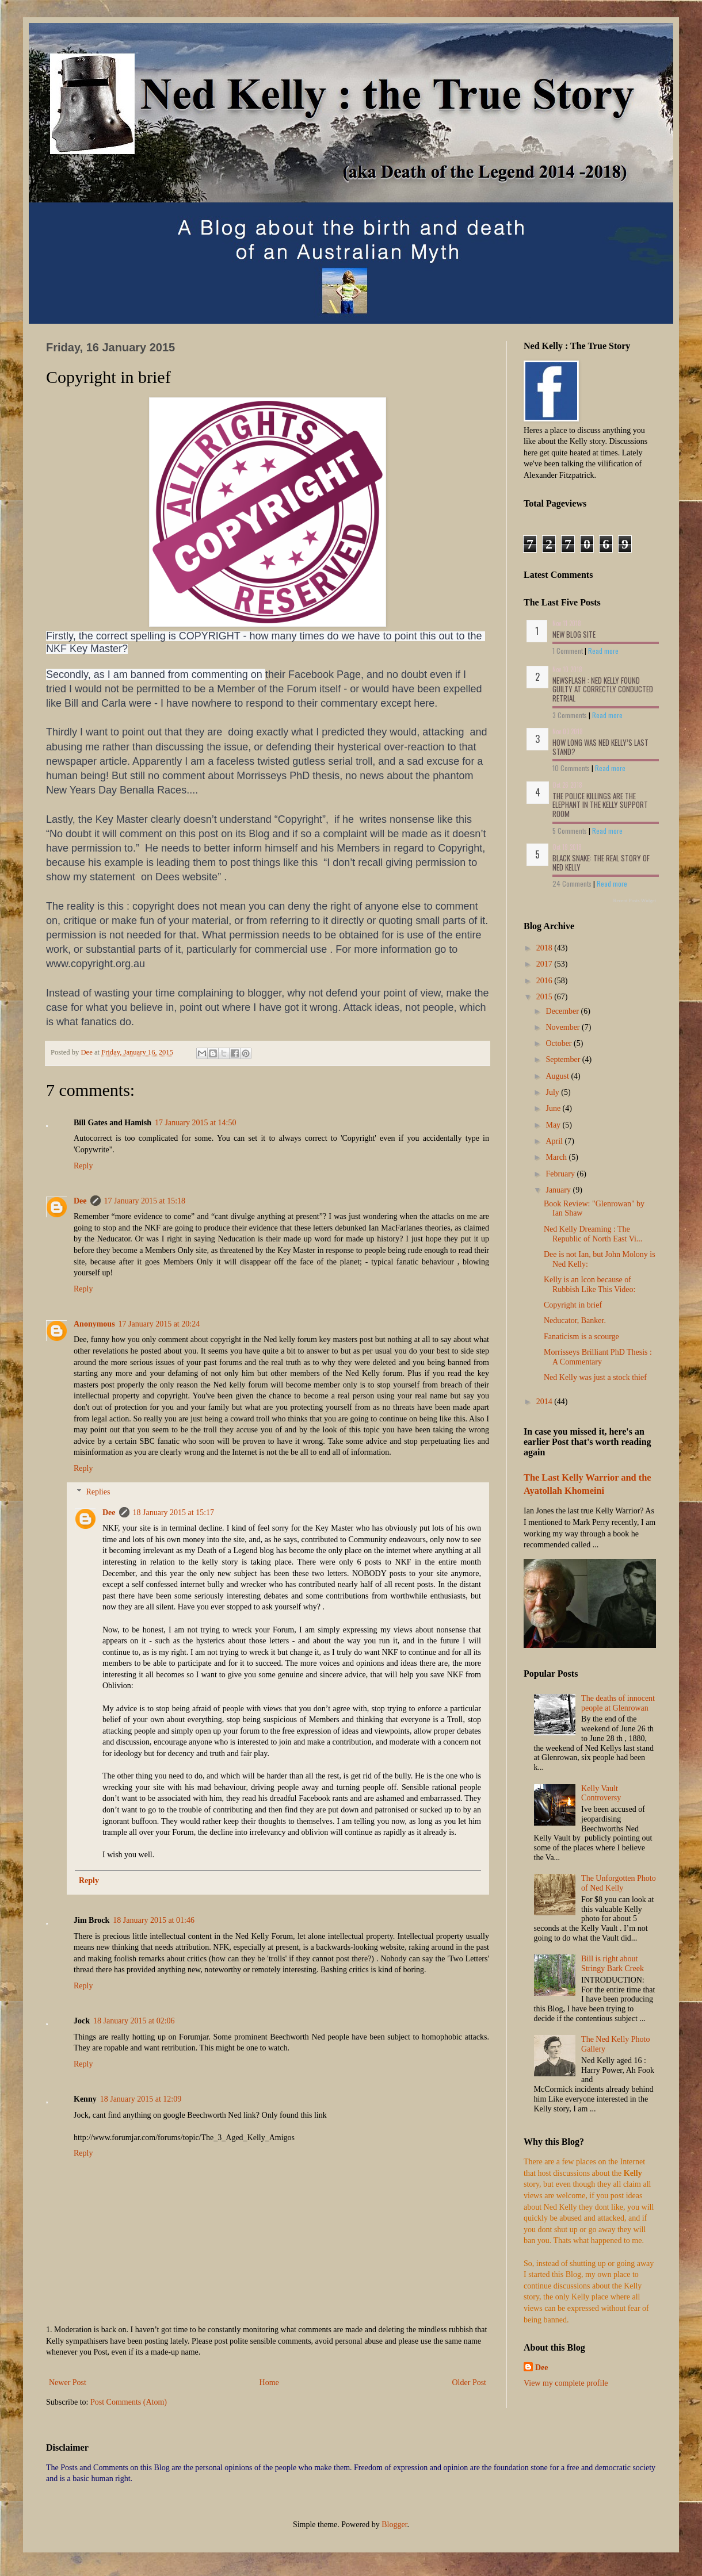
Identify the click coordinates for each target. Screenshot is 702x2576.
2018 (545, 948)
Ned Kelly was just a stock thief (595, 1377)
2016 (545, 980)
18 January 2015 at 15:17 (174, 1512)
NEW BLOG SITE (574, 634)
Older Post (469, 2382)
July (553, 1092)
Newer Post (67, 2382)
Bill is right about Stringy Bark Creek (612, 1963)
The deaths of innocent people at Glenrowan (618, 1703)
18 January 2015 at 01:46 (153, 1920)
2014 (545, 1401)
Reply (83, 1166)
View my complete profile (566, 2383)
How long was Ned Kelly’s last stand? (600, 747)
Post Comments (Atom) (128, 2402)
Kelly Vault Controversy (601, 1793)
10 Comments (571, 768)
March (557, 1157)
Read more (603, 651)
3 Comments (569, 715)
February (561, 1174)
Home (269, 2382)
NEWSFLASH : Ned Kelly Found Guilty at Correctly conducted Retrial (602, 689)
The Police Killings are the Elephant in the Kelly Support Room (600, 804)
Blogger (394, 2524)
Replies (98, 1492)
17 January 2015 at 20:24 (159, 1324)
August (558, 1076)
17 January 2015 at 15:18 (145, 1201)
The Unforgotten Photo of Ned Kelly (618, 1883)
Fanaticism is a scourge (581, 1336)
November (563, 1027)
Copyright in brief (573, 1305)
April (554, 1141)
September (563, 1059)
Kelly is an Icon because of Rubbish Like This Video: (589, 1284)
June (553, 1108)
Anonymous (94, 1324)
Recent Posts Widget (634, 900)
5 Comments (569, 830)
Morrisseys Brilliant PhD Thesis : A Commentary (598, 1357)
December (563, 1011)
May (553, 1125)
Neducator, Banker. (575, 1320)
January (559, 1190)
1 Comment (567, 651)
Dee (80, 1201)
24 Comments (572, 883)
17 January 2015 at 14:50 (195, 1122)
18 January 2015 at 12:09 (141, 2099)
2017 (545, 964)
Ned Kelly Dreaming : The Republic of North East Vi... (593, 1234)
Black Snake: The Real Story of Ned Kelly (601, 862)
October (559, 1043)
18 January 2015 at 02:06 (134, 2021)
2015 (545, 996)
